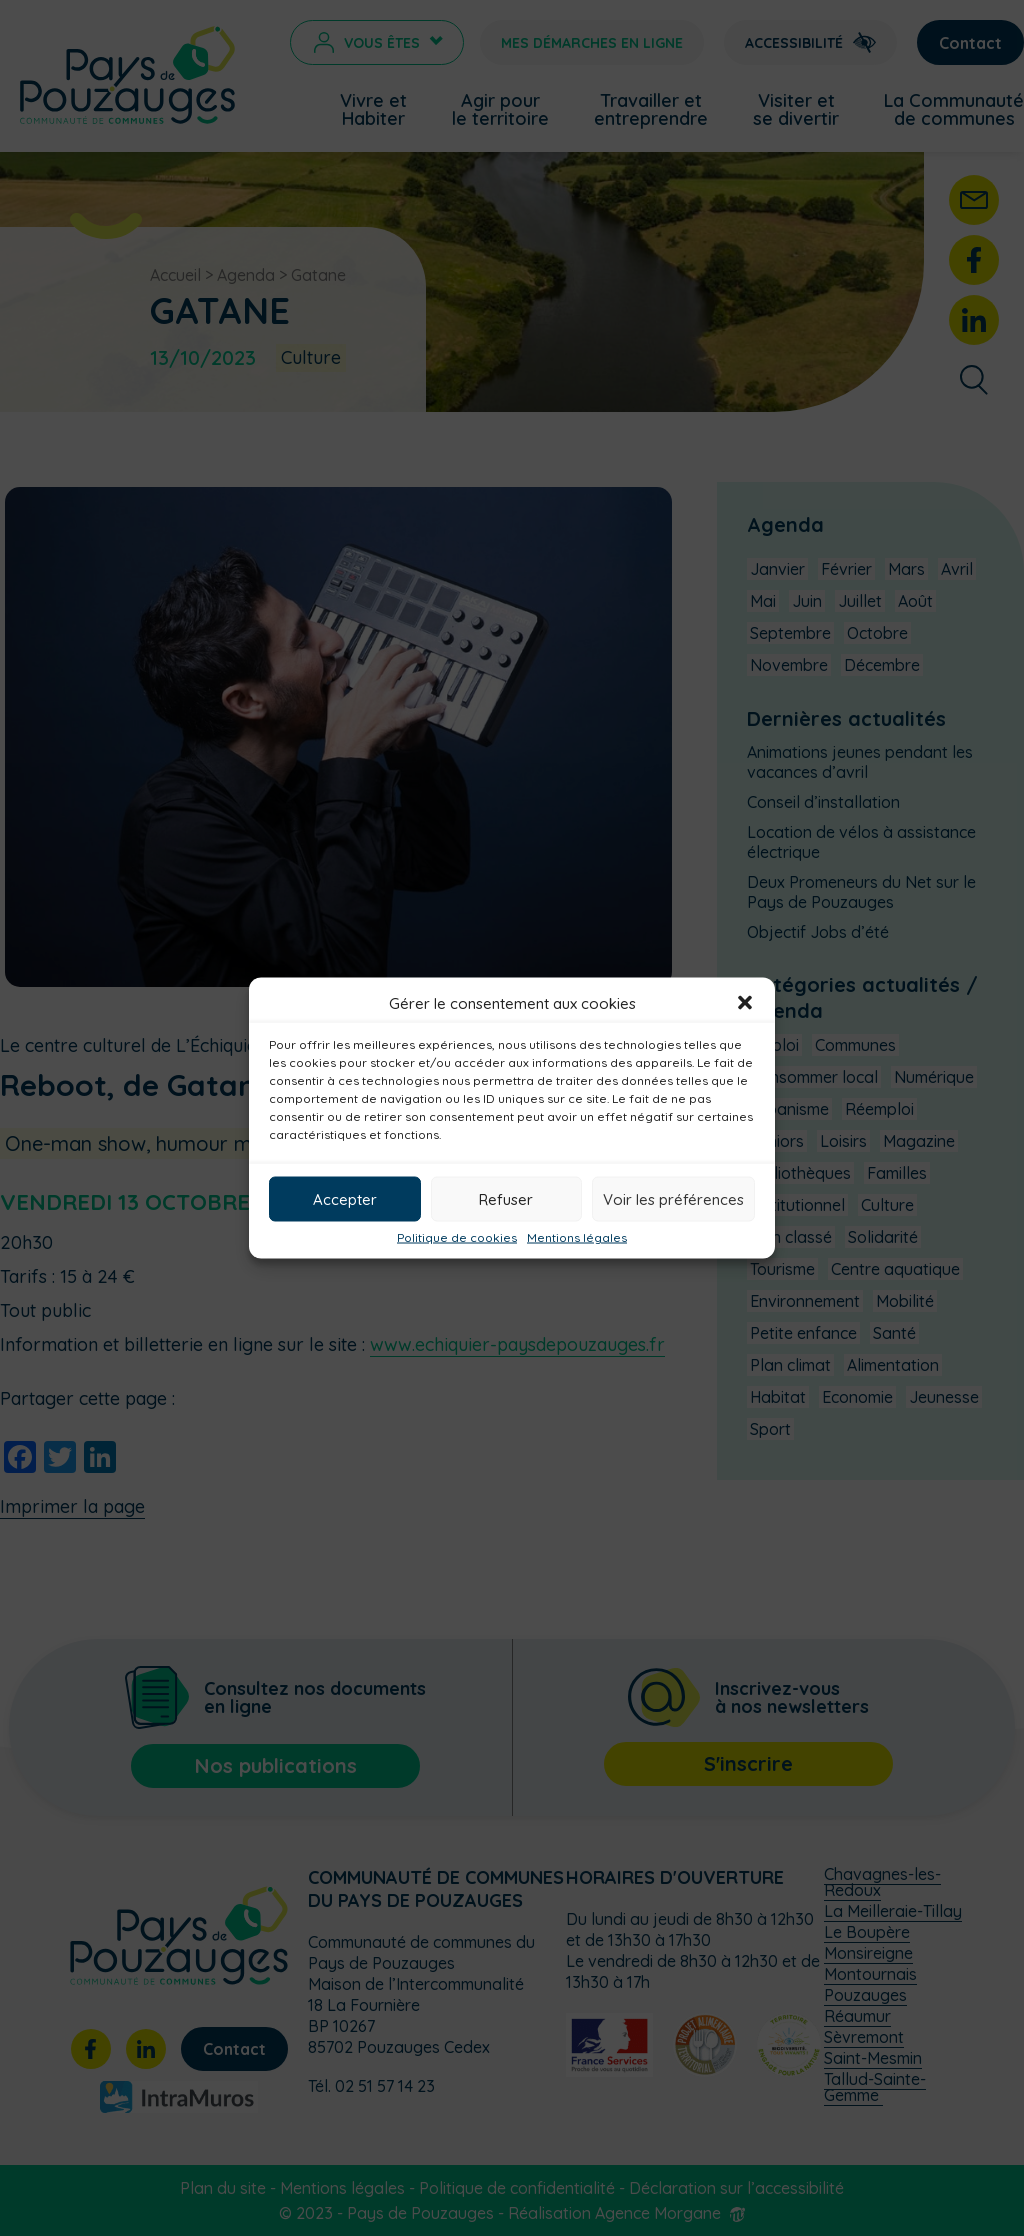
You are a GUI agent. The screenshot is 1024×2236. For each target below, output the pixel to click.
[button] (745, 1003)
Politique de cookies (457, 1238)
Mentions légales (577, 1238)
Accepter (345, 1198)
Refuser (506, 1198)
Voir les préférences (673, 1198)
